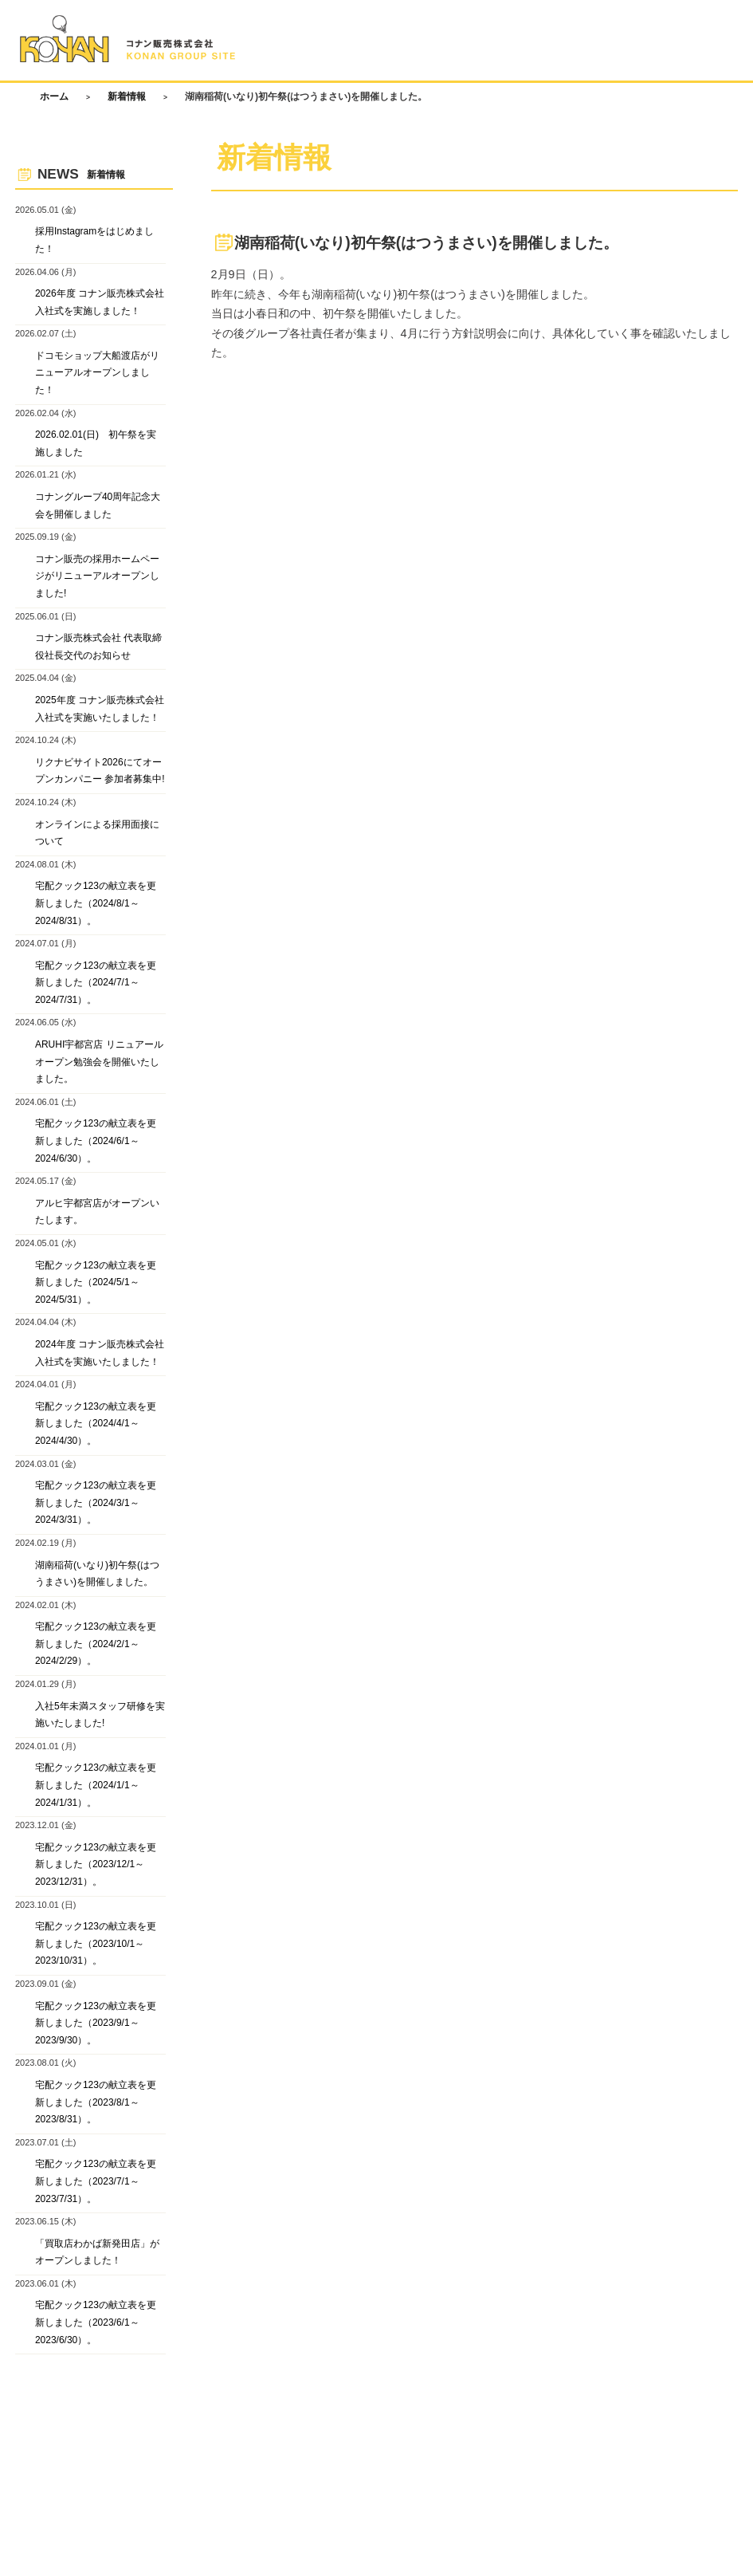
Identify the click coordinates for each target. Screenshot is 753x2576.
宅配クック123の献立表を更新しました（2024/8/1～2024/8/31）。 (95, 903)
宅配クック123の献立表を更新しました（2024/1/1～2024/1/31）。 (95, 1785)
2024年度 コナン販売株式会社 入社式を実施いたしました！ (99, 1353)
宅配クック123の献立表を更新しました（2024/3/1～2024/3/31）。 (95, 1502)
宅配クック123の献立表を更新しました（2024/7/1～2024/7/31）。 (95, 982)
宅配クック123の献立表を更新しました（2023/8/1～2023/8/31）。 (95, 2102)
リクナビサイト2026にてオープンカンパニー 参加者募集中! (100, 771)
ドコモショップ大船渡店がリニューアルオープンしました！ (97, 372)
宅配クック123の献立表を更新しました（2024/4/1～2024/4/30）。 (95, 1423)
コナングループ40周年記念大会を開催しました (97, 505)
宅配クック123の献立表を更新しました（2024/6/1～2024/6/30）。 (95, 1141)
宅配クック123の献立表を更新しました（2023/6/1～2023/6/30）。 (95, 2323)
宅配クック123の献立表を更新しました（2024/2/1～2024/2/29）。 (95, 1644)
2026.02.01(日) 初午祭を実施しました (95, 444)
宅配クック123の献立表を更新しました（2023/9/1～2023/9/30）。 (95, 2023)
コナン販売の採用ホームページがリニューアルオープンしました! (97, 576)
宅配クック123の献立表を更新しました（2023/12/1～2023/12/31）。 (95, 1864)
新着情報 (127, 96)
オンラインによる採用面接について (97, 833)
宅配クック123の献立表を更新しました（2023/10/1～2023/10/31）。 (95, 1943)
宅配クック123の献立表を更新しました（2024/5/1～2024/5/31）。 (95, 1282)
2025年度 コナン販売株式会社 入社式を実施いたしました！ (99, 708)
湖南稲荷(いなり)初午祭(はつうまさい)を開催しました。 (97, 1573)
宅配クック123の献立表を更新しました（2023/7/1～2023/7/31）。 (95, 2181)
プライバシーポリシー (211, 2411)
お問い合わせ (111, 2411)
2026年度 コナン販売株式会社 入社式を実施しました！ (99, 302)
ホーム (54, 96)
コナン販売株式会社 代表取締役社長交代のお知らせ (98, 646)
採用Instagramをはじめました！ (94, 240)
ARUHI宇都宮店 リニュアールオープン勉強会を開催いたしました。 (99, 1061)
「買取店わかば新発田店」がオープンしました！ (97, 2252)
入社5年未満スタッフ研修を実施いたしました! (100, 1715)
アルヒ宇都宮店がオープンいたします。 (97, 1212)
